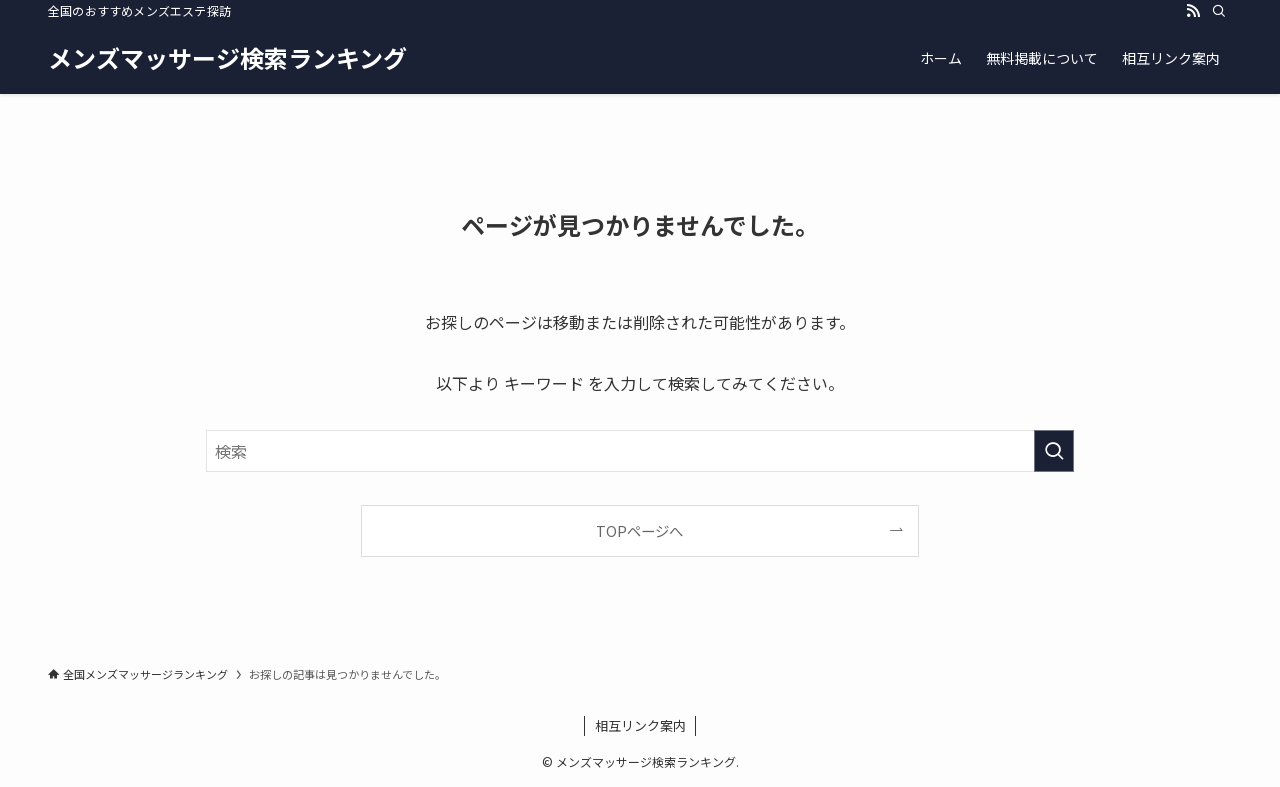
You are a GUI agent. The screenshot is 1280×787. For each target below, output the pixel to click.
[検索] (1219, 11)
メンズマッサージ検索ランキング (227, 58)
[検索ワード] (640, 451)
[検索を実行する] (1054, 451)
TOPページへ (639, 530)
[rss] (1193, 11)
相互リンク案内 (640, 725)
